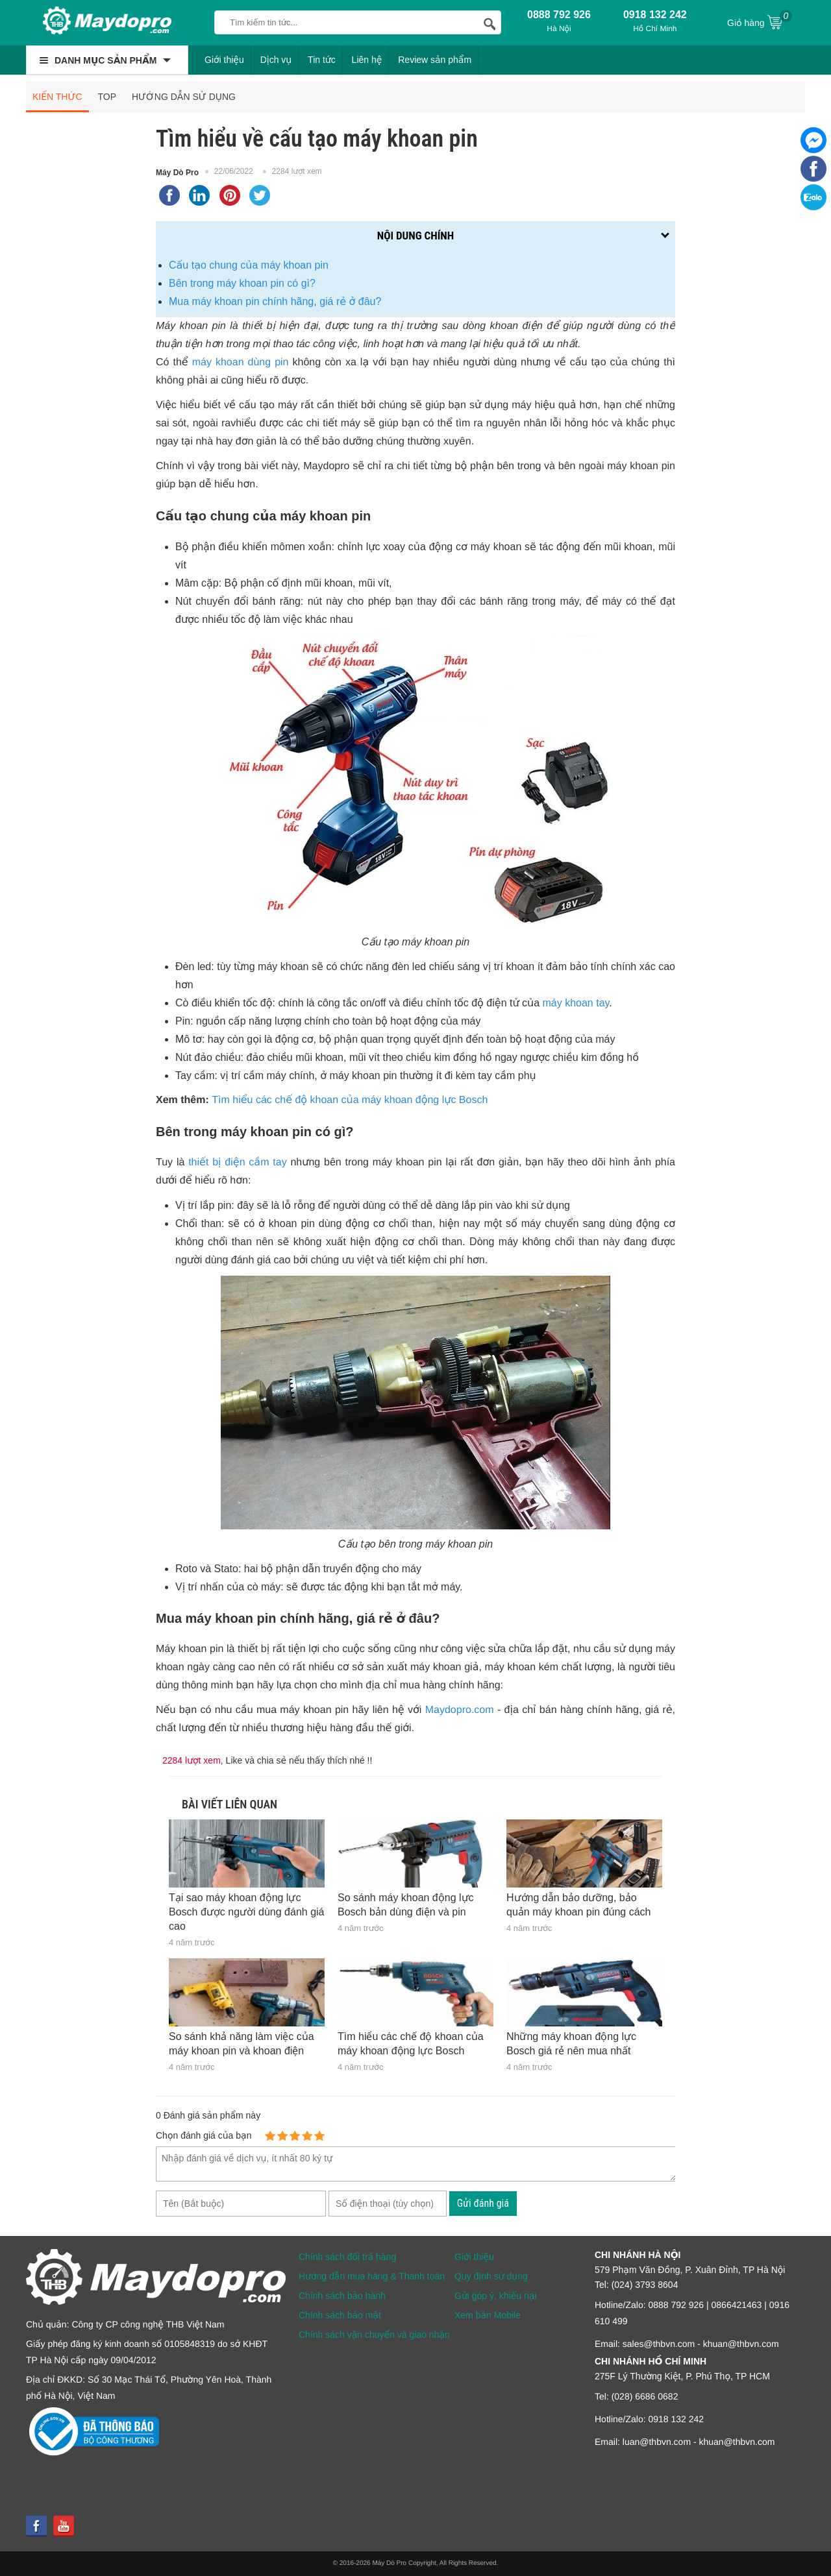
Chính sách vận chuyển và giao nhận (374, 2334)
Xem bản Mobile (487, 2315)
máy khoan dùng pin (240, 362)
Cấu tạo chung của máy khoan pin (249, 265)
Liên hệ (367, 60)
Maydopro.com (459, 1710)
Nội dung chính (415, 235)
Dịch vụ (276, 60)
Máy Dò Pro (177, 172)
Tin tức (322, 60)
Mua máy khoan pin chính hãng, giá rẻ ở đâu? (275, 301)
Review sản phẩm (434, 60)
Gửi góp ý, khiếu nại (495, 2295)
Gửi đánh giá (483, 2203)
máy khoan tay (575, 1002)
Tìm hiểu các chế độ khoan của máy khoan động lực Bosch (350, 1100)
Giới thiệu (224, 60)
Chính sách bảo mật (340, 2315)
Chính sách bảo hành (342, 2295)
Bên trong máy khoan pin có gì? (242, 283)
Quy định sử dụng (491, 2276)
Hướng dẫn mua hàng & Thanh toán (372, 2276)
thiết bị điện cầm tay (237, 1162)
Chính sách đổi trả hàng (347, 2257)
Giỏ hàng (759, 21)
